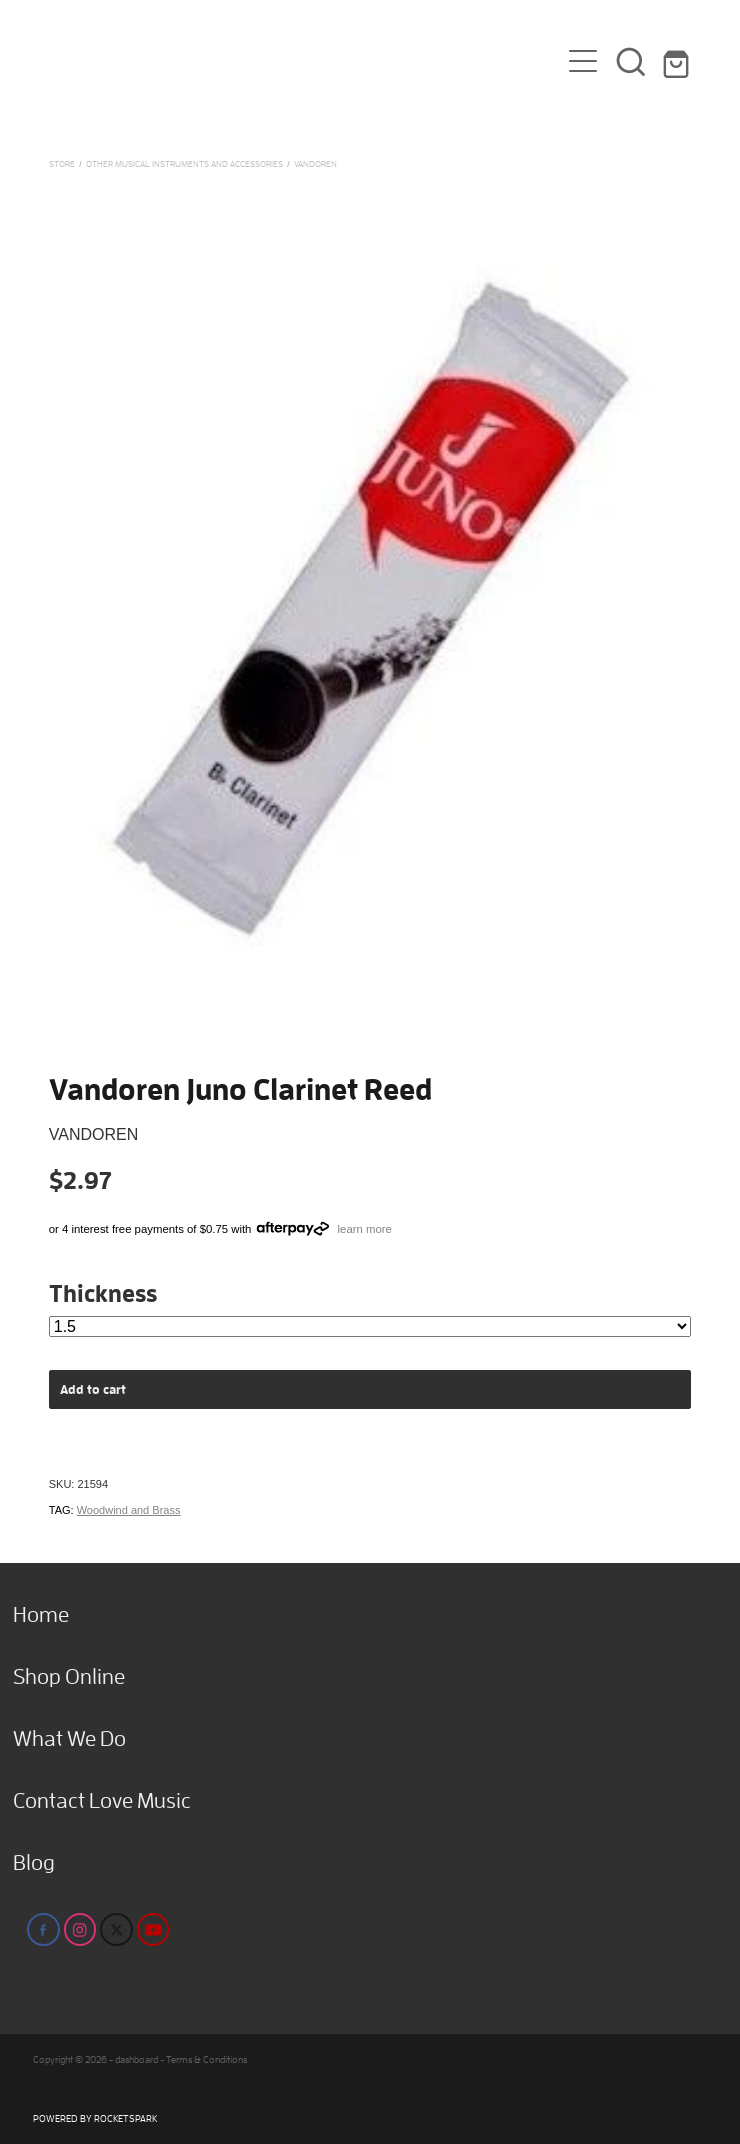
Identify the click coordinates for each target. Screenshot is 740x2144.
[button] (631, 61)
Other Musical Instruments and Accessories (184, 163)
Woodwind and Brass (129, 1510)
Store (62, 163)
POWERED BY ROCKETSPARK (95, 2118)
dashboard (136, 2059)
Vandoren (315, 163)
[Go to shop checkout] (679, 61)
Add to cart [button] (93, 1389)
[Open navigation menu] (583, 61)
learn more (365, 1229)
